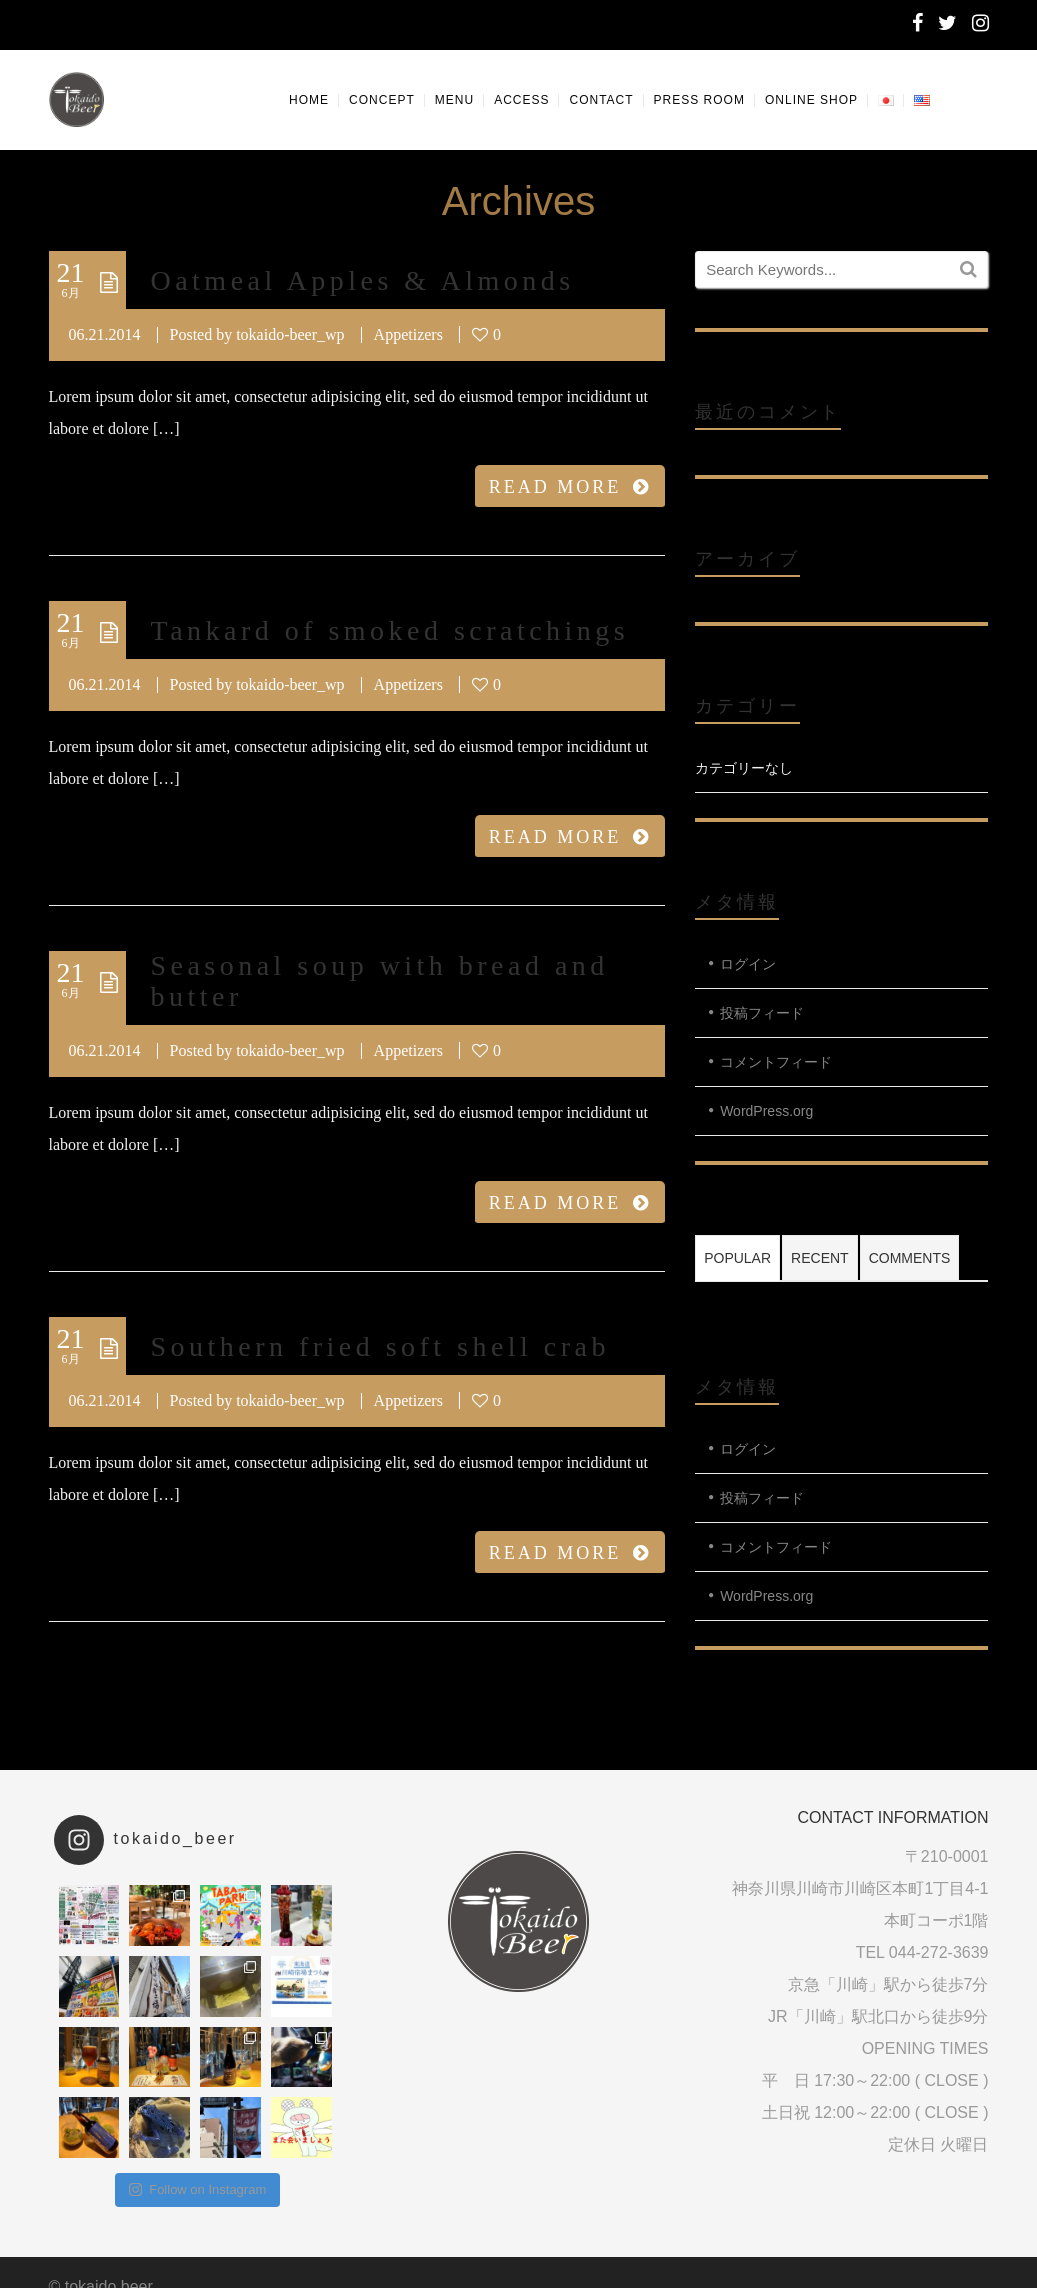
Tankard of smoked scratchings (390, 630)
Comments (910, 1258)
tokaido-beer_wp (290, 334)
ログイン (748, 964)
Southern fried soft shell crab (380, 1346)
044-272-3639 (939, 1952)
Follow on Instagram (197, 2189)
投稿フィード (762, 1013)
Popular (737, 1258)
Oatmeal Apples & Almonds (363, 280)
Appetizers (408, 334)
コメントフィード (776, 1062)
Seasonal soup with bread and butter (380, 981)
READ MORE (570, 487)
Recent (820, 1258)
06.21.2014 (105, 334)
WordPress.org (766, 1111)
